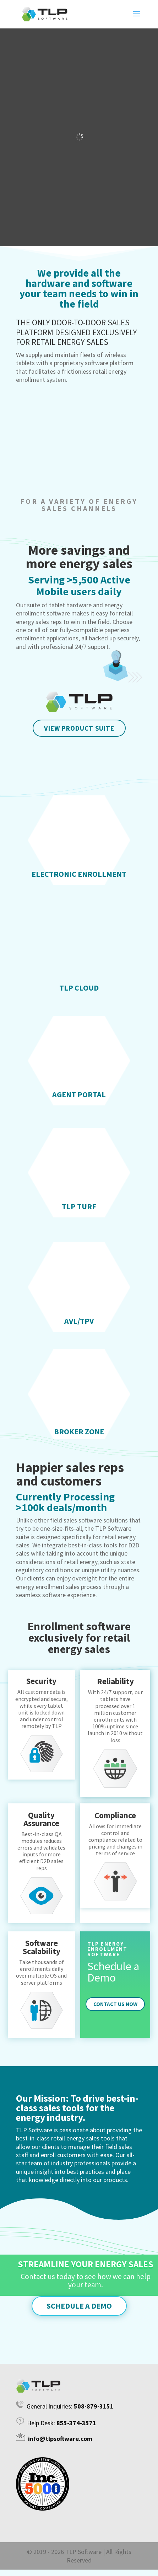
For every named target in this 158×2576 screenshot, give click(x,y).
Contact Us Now (115, 2004)
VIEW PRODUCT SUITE (79, 728)
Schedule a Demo (79, 2306)
